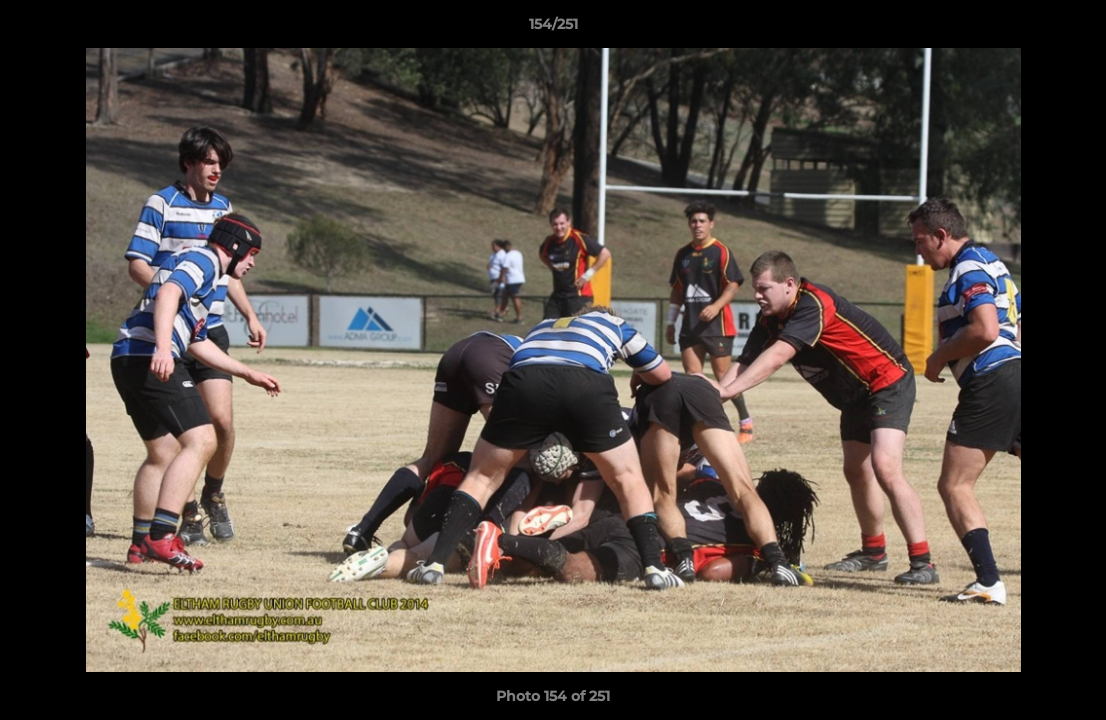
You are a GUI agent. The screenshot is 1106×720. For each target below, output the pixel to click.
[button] (1070, 29)
